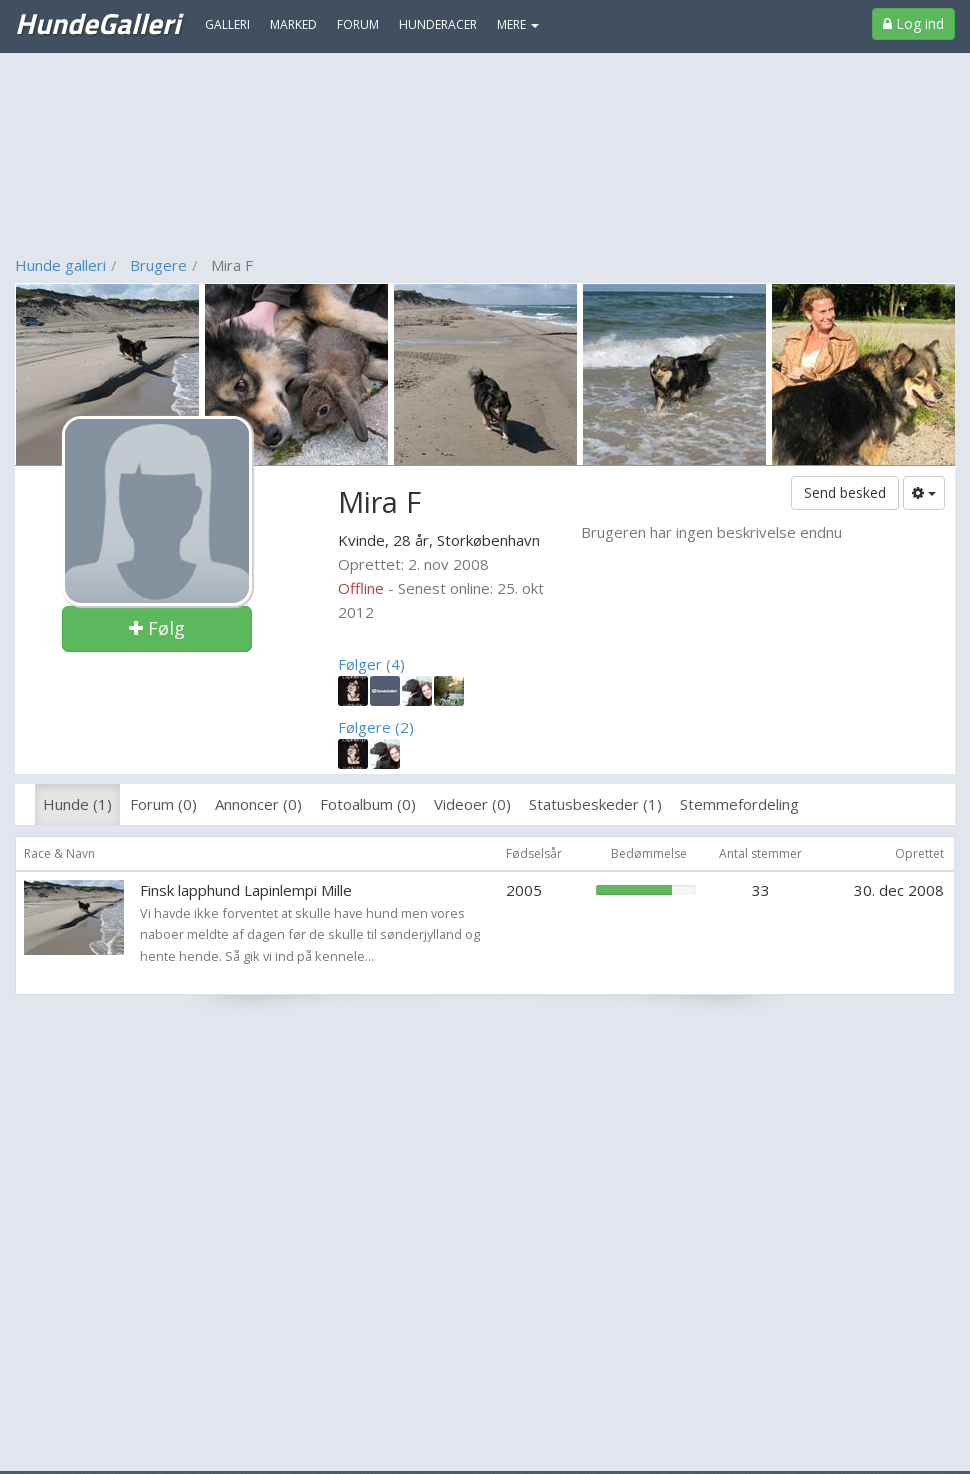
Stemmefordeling (739, 804)
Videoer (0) (472, 804)
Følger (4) (371, 664)
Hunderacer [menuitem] (438, 24)
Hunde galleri (60, 265)
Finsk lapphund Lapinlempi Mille (246, 890)
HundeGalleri (97, 23)
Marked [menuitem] (293, 24)
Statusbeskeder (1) (595, 804)
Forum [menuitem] (358, 24)
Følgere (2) (376, 727)
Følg (157, 628)
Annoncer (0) (258, 804)
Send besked (845, 492)
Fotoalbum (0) (368, 804)
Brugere (158, 265)
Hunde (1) (77, 804)
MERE (518, 24)
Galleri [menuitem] (227, 24)
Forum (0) (163, 804)
